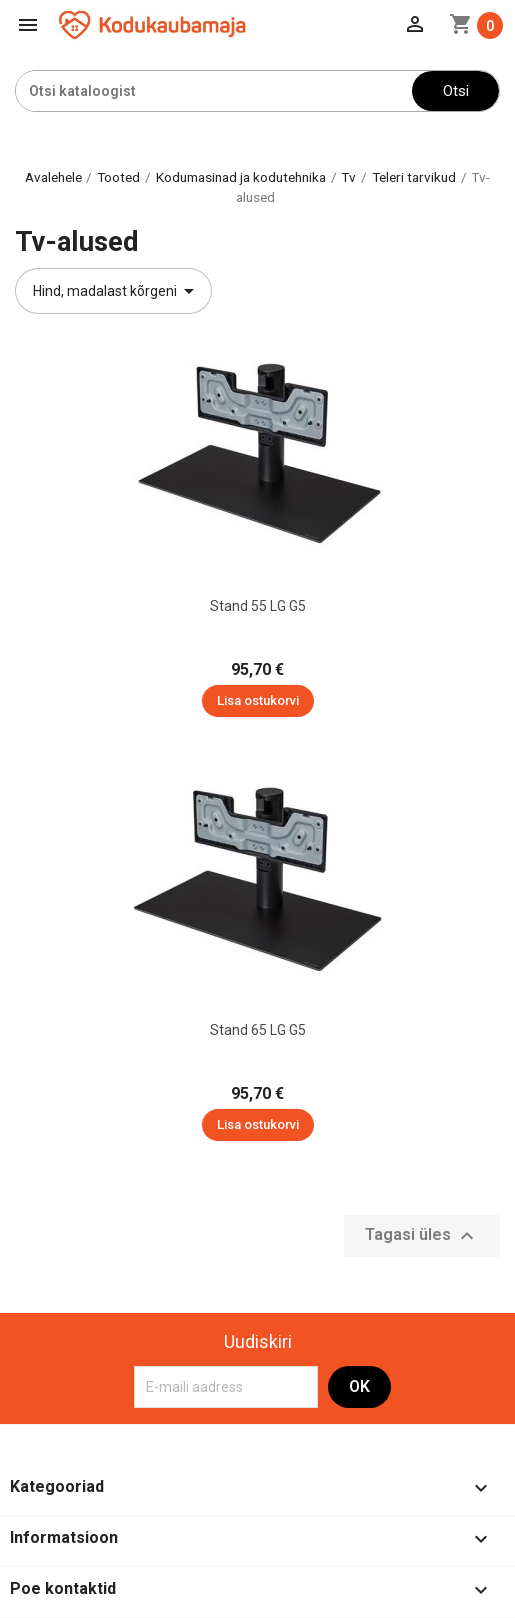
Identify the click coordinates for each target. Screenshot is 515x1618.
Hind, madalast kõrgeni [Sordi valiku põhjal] (117, 291)
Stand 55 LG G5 (258, 606)
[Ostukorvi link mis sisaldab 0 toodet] (476, 25)
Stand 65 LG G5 (258, 1030)
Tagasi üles (422, 1236)
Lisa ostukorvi (258, 700)
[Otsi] (214, 91)
